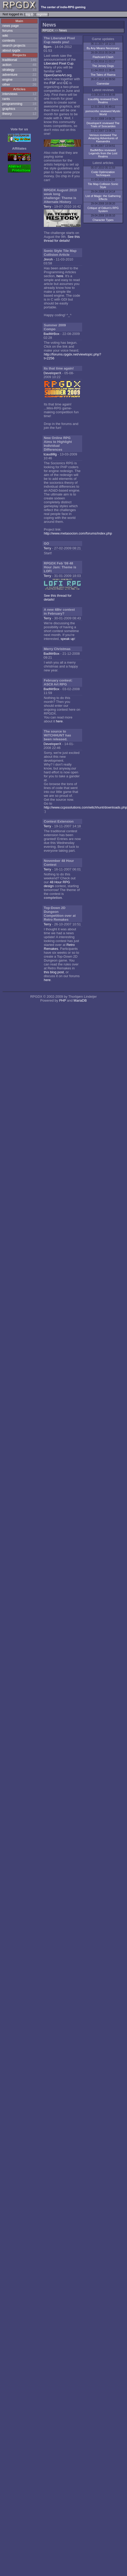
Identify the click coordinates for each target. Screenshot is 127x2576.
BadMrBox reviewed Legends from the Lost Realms (103, 153)
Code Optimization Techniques (103, 173)
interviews (9, 94)
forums (7, 31)
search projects (13, 45)
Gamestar (103, 83)
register (41, 14)
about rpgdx (11, 50)
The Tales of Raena (102, 74)
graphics (8, 109)
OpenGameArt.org (57, 75)
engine (7, 79)
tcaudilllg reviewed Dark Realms (103, 101)
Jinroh (48, 259)
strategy (8, 70)
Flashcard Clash (103, 57)
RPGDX (48, 30)
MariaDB (80, 1000)
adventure (9, 75)
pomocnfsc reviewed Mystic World (103, 113)
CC (65, 83)
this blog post (54, 972)
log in (29, 14)
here (59, 276)
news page (10, 26)
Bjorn (47, 47)
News (63, 30)
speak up (67, 639)
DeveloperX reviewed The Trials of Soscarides (103, 125)
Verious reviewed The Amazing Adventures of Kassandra (103, 138)
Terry (47, 206)
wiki (5, 35)
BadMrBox (51, 334)
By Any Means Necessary (103, 48)
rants (6, 99)
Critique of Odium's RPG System (103, 209)
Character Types (103, 219)
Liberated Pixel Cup (58, 63)
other (6, 84)
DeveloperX (52, 373)
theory (7, 114)
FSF (53, 83)
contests (8, 40)
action (6, 65)
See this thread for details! (62, 239)
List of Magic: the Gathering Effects (103, 197)
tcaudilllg (50, 454)
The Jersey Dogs (103, 65)
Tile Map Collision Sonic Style (103, 185)
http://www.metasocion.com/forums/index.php (78, 533)
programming (12, 104)
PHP (62, 1000)
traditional (9, 60)
